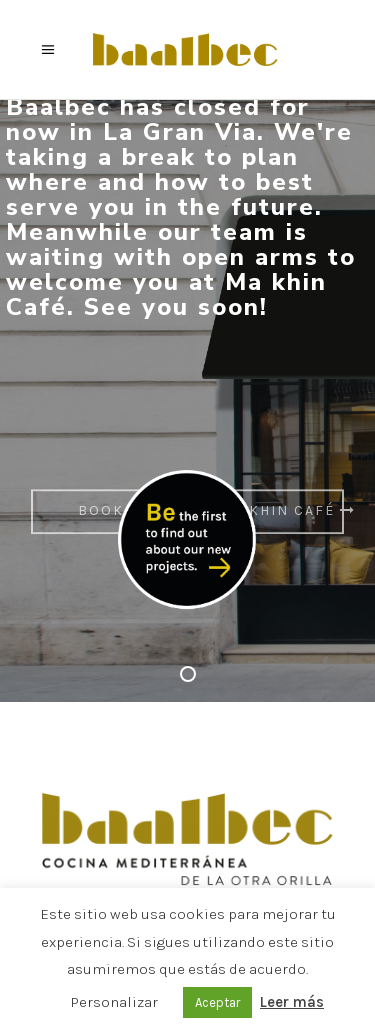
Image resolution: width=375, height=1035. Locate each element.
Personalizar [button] (114, 1002)
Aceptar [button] (217, 1002)
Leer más (292, 1002)
